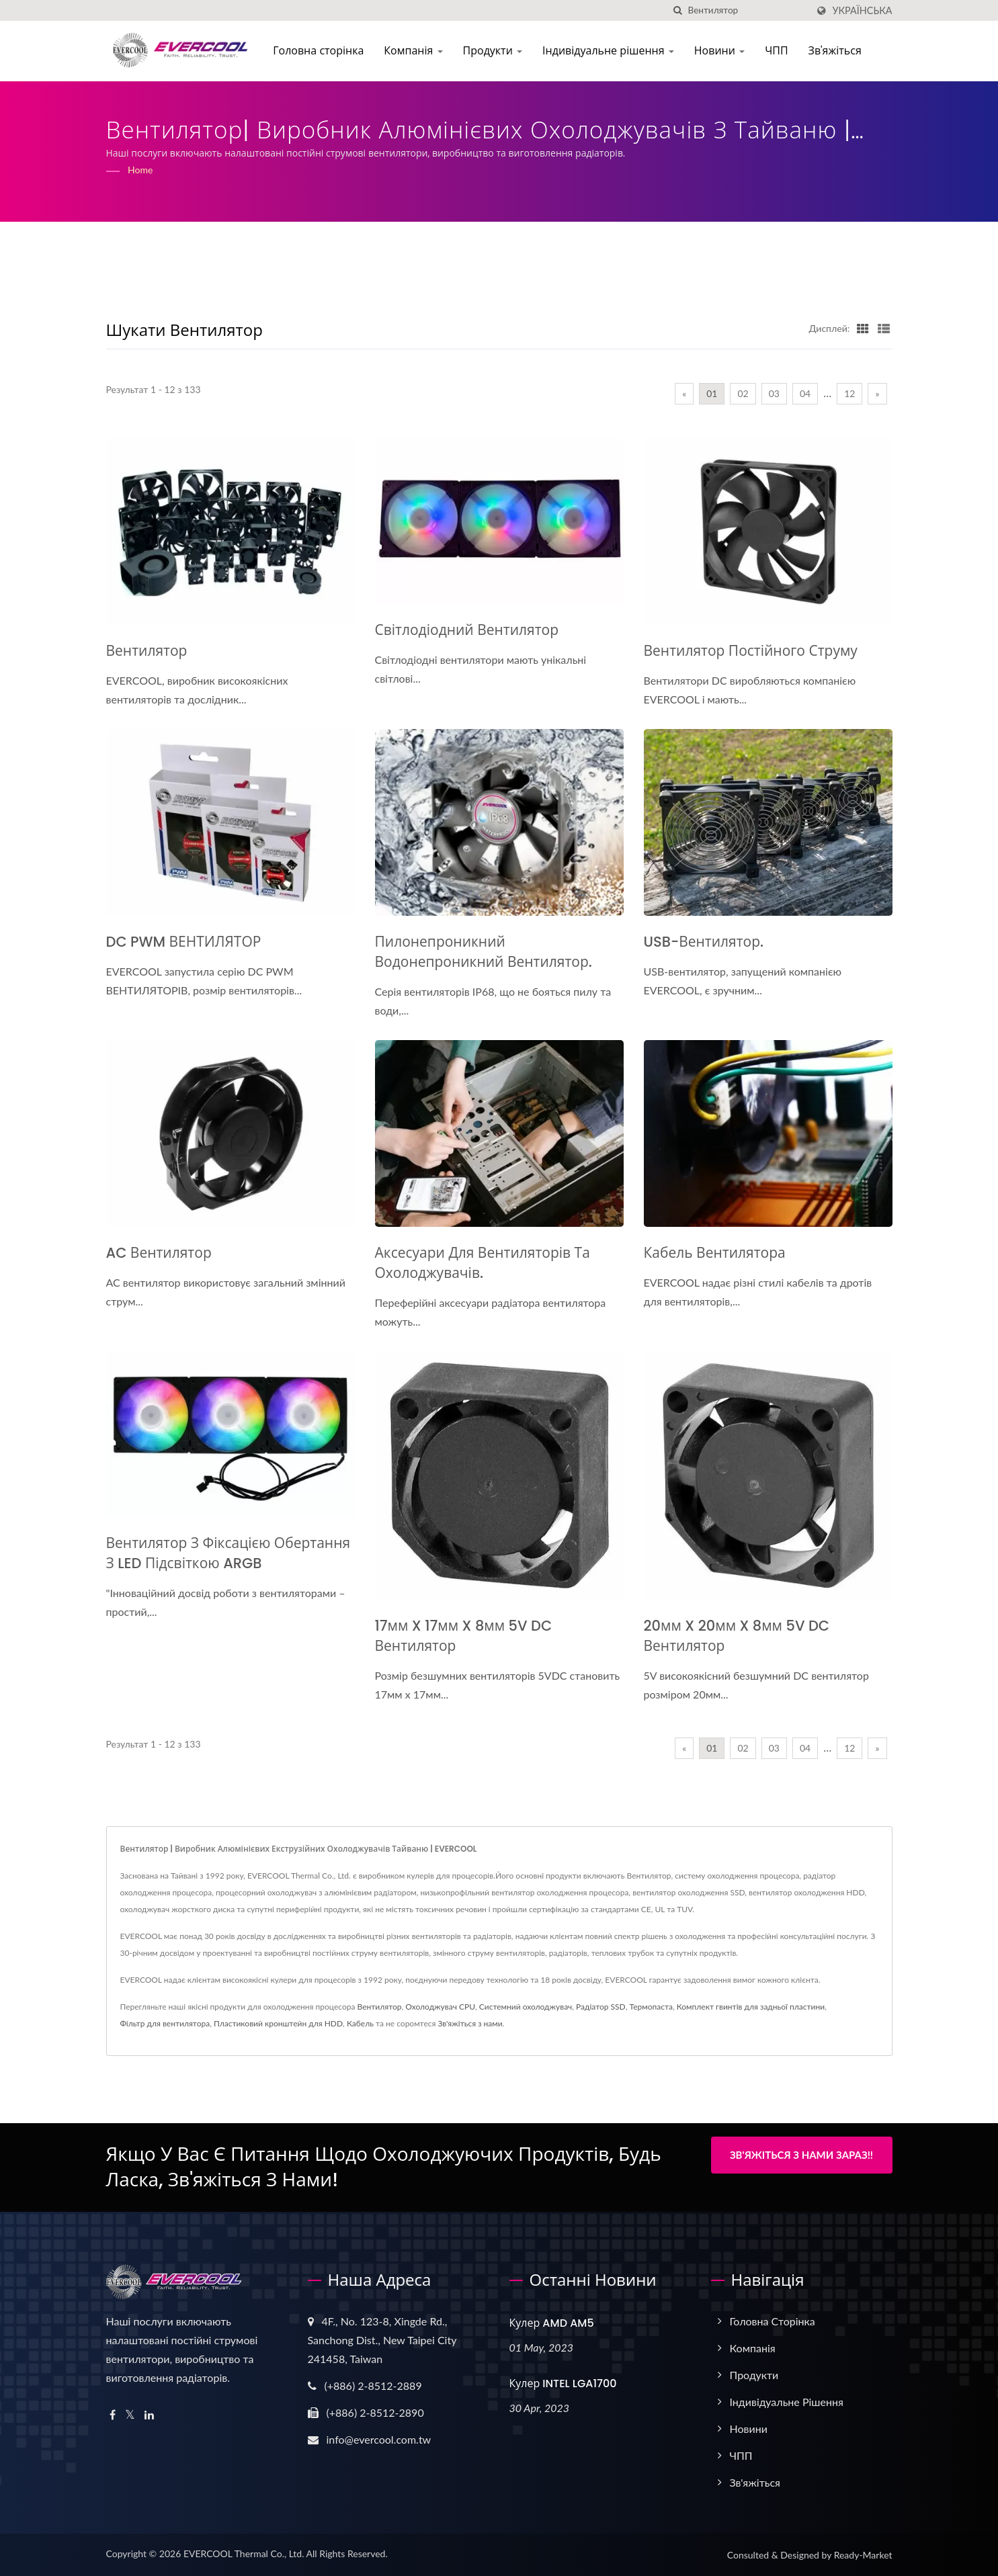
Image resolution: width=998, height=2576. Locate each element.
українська (862, 10)
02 (742, 393)
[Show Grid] (863, 328)
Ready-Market (863, 2555)
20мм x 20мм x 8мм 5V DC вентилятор (737, 1636)
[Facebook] (113, 2415)
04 (805, 393)
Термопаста (651, 2007)
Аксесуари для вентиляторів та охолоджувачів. (482, 1263)
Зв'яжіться (838, 50)
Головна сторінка (322, 50)
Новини (723, 50)
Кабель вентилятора (715, 1252)
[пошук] (677, 10)
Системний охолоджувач (526, 2007)
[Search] (747, 10)
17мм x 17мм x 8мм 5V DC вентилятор (463, 1636)
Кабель (360, 2023)
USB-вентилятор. (704, 941)
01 (711, 393)
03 (774, 393)
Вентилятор (147, 650)
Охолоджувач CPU (440, 2007)
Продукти (496, 50)
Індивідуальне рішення (612, 50)
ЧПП (780, 50)
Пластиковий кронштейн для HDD (278, 2023)
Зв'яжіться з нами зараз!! (801, 2155)
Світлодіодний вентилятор (467, 630)
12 (849, 393)
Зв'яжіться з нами (470, 2023)
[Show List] (883, 328)
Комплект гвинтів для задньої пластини (751, 2007)
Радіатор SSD (601, 2007)
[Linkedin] (149, 2415)
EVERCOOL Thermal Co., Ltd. (243, 2553)
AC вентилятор (159, 1252)
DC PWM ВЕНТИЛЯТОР (183, 941)
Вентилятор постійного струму (751, 650)
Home (140, 169)
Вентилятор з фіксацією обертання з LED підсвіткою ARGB (228, 1553)
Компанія (417, 50)
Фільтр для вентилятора (165, 2023)
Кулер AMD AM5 (551, 2323)
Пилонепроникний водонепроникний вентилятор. (483, 952)
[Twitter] (130, 2415)
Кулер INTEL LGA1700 (563, 2383)
